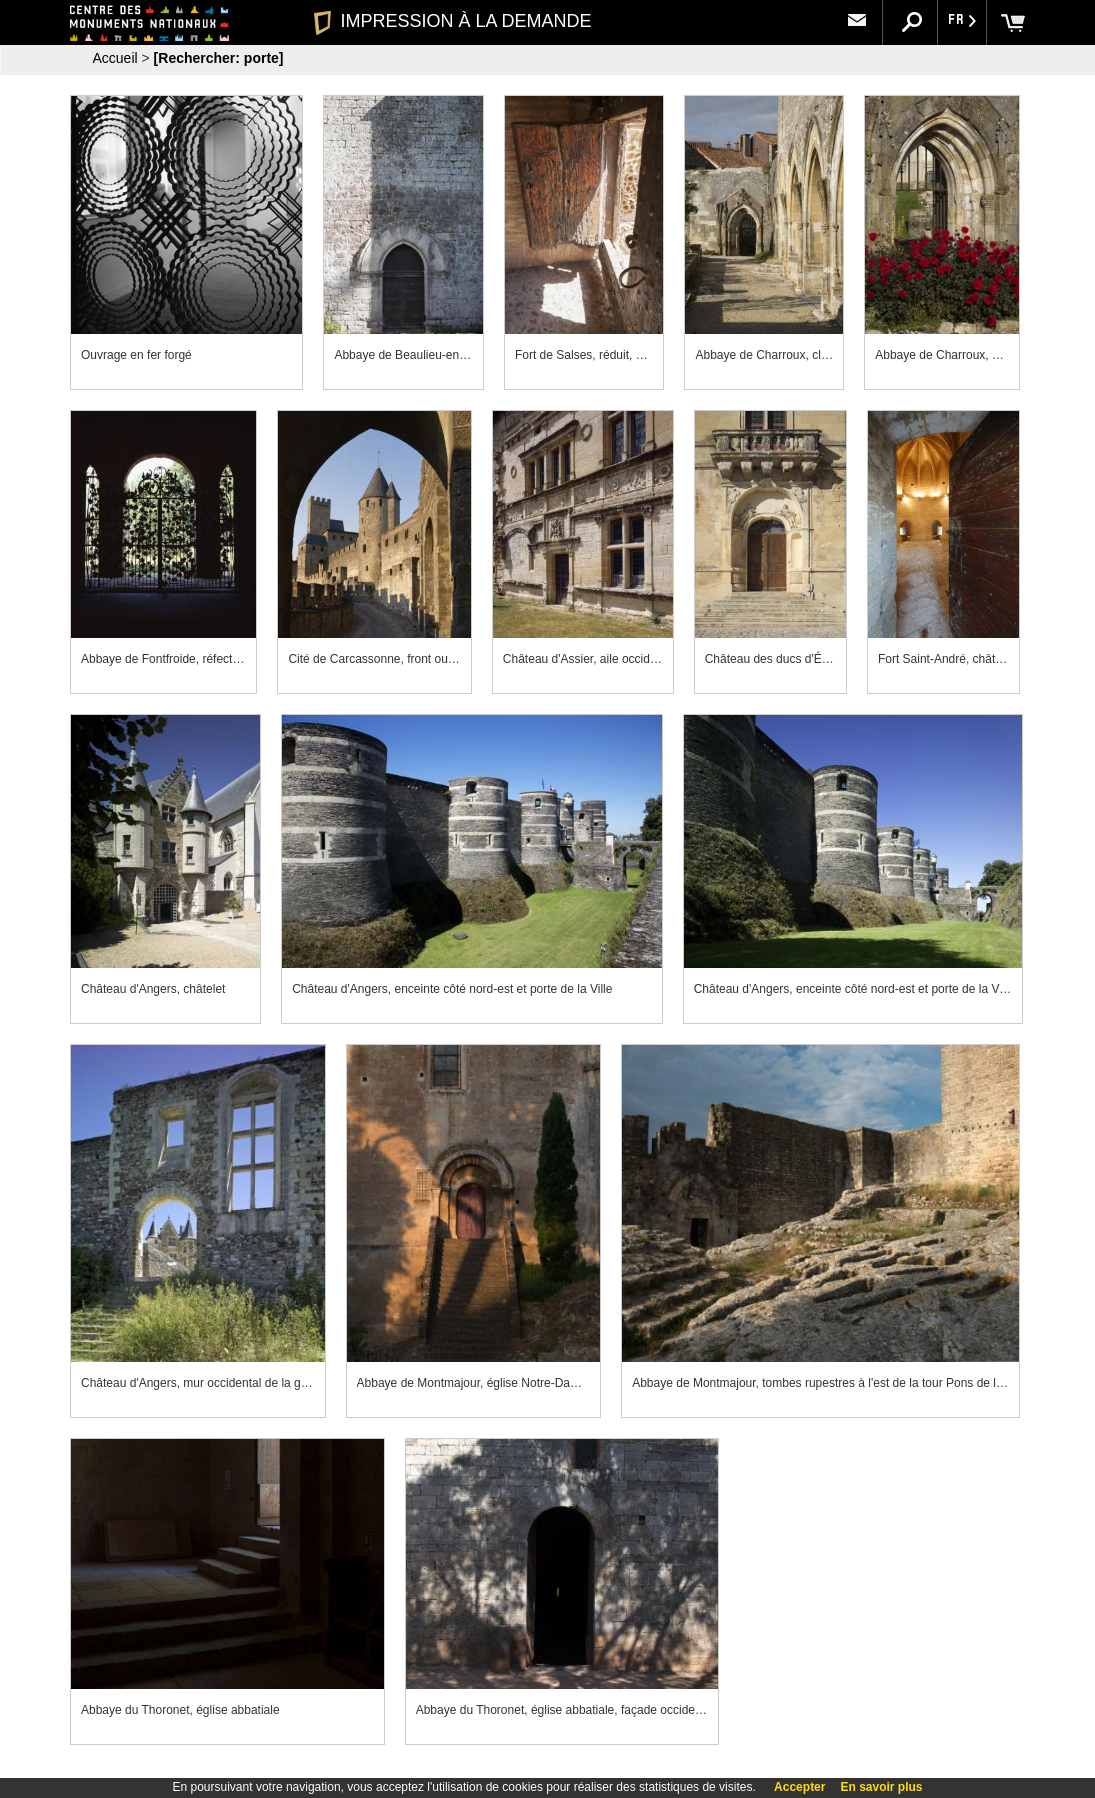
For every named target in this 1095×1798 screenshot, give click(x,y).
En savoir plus (881, 1787)
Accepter (799, 1787)
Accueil (115, 58)
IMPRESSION (452, 21)
